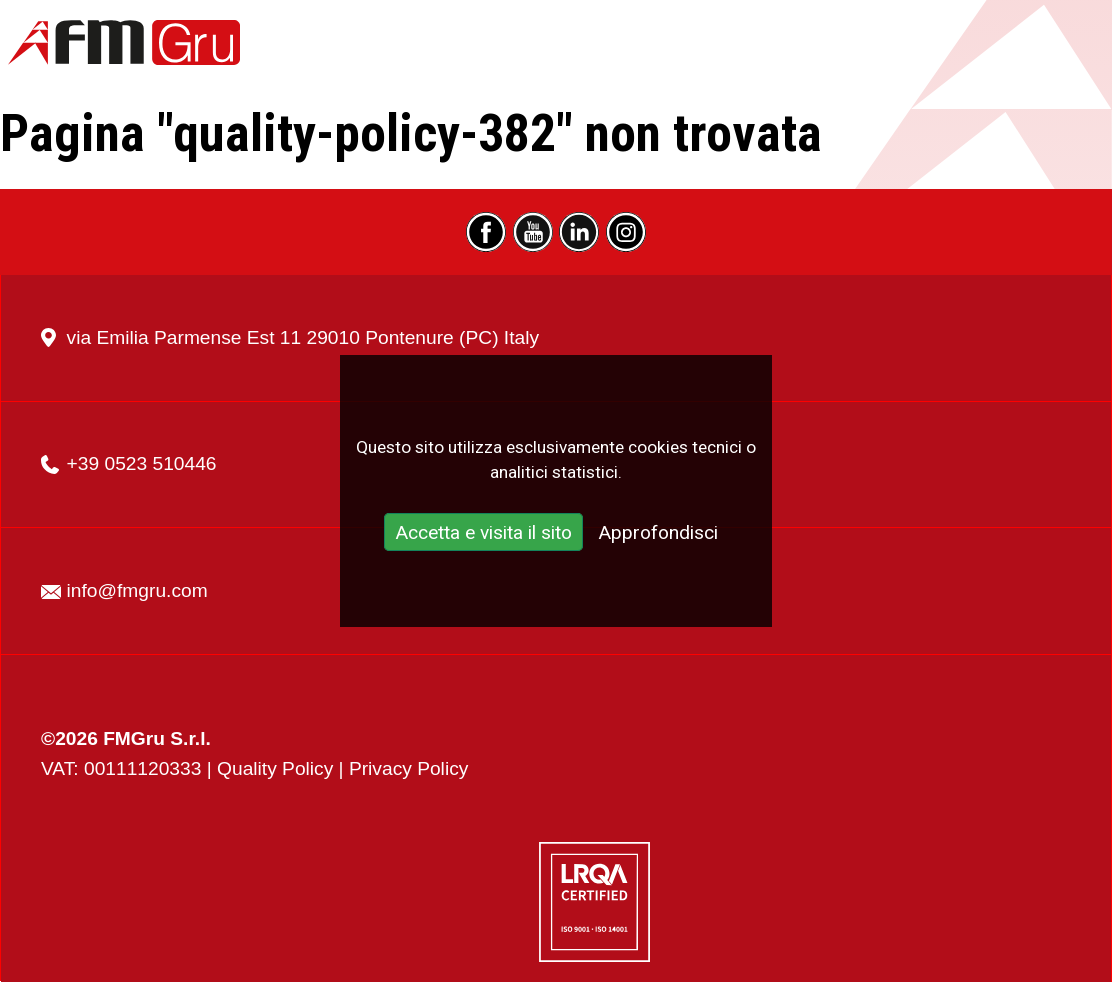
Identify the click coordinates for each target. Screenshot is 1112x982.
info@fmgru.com (137, 590)
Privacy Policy (408, 768)
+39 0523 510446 (142, 463)
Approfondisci (658, 533)
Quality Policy (275, 768)
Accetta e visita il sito (483, 533)
